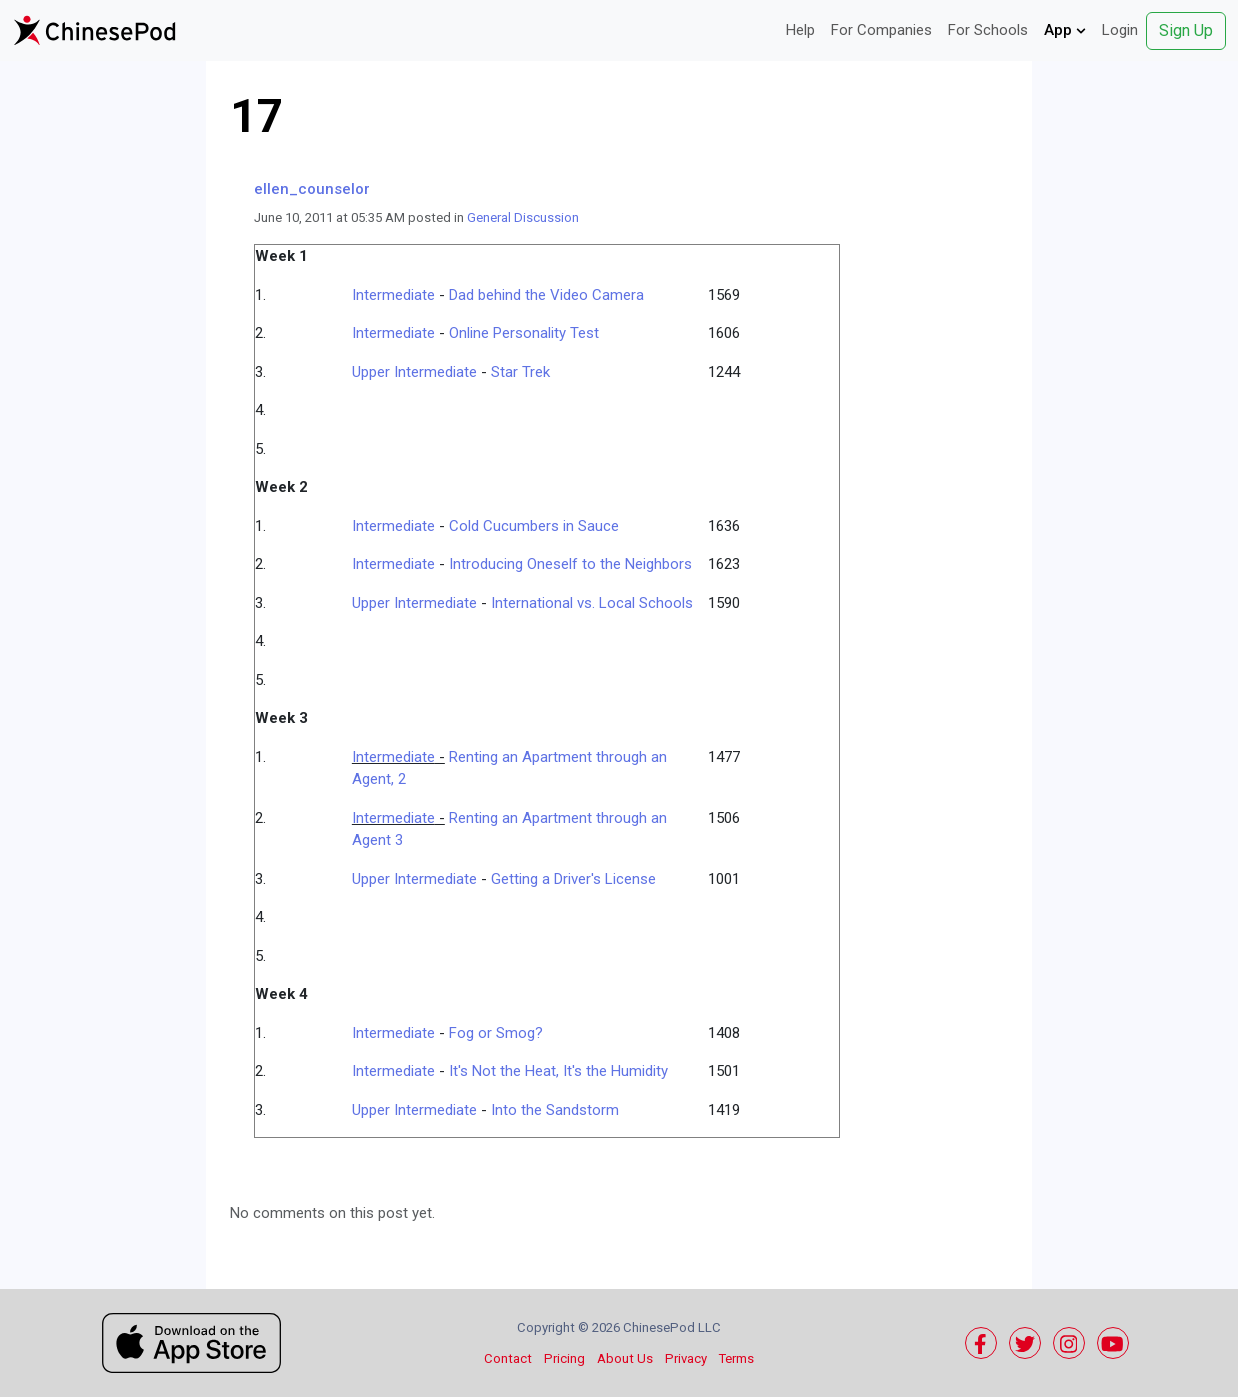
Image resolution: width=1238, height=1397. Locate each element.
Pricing (564, 1358)
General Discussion (523, 217)
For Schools (988, 30)
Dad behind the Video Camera (546, 295)
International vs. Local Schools (592, 603)
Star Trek (520, 372)
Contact (508, 1358)
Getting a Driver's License (573, 879)
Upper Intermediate (414, 372)
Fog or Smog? (496, 1033)
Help (800, 30)
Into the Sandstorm (555, 1110)
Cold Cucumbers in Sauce (534, 526)
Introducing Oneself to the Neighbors (570, 564)
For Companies (881, 30)
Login (1120, 30)
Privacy (686, 1358)
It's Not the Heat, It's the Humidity (558, 1071)
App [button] (1065, 30)
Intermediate (393, 295)
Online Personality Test (524, 333)
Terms (736, 1358)
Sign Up (1186, 30)
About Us (625, 1358)
